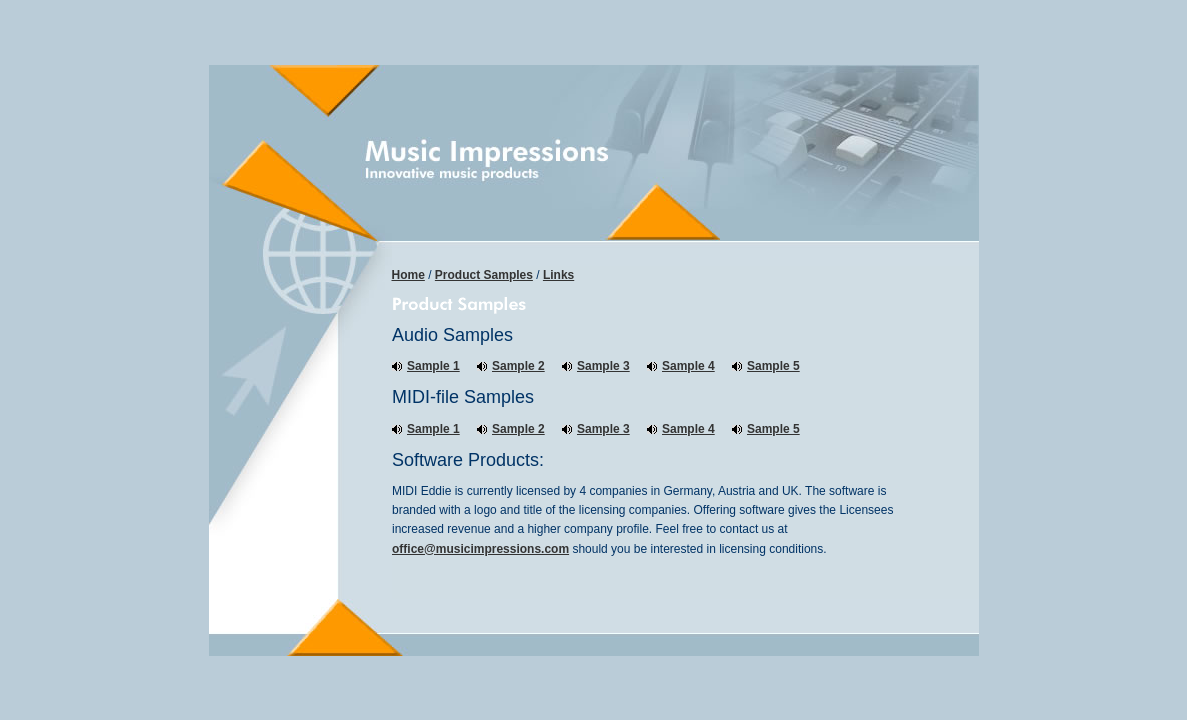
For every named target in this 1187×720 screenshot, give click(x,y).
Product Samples (484, 275)
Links (558, 275)
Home (408, 275)
